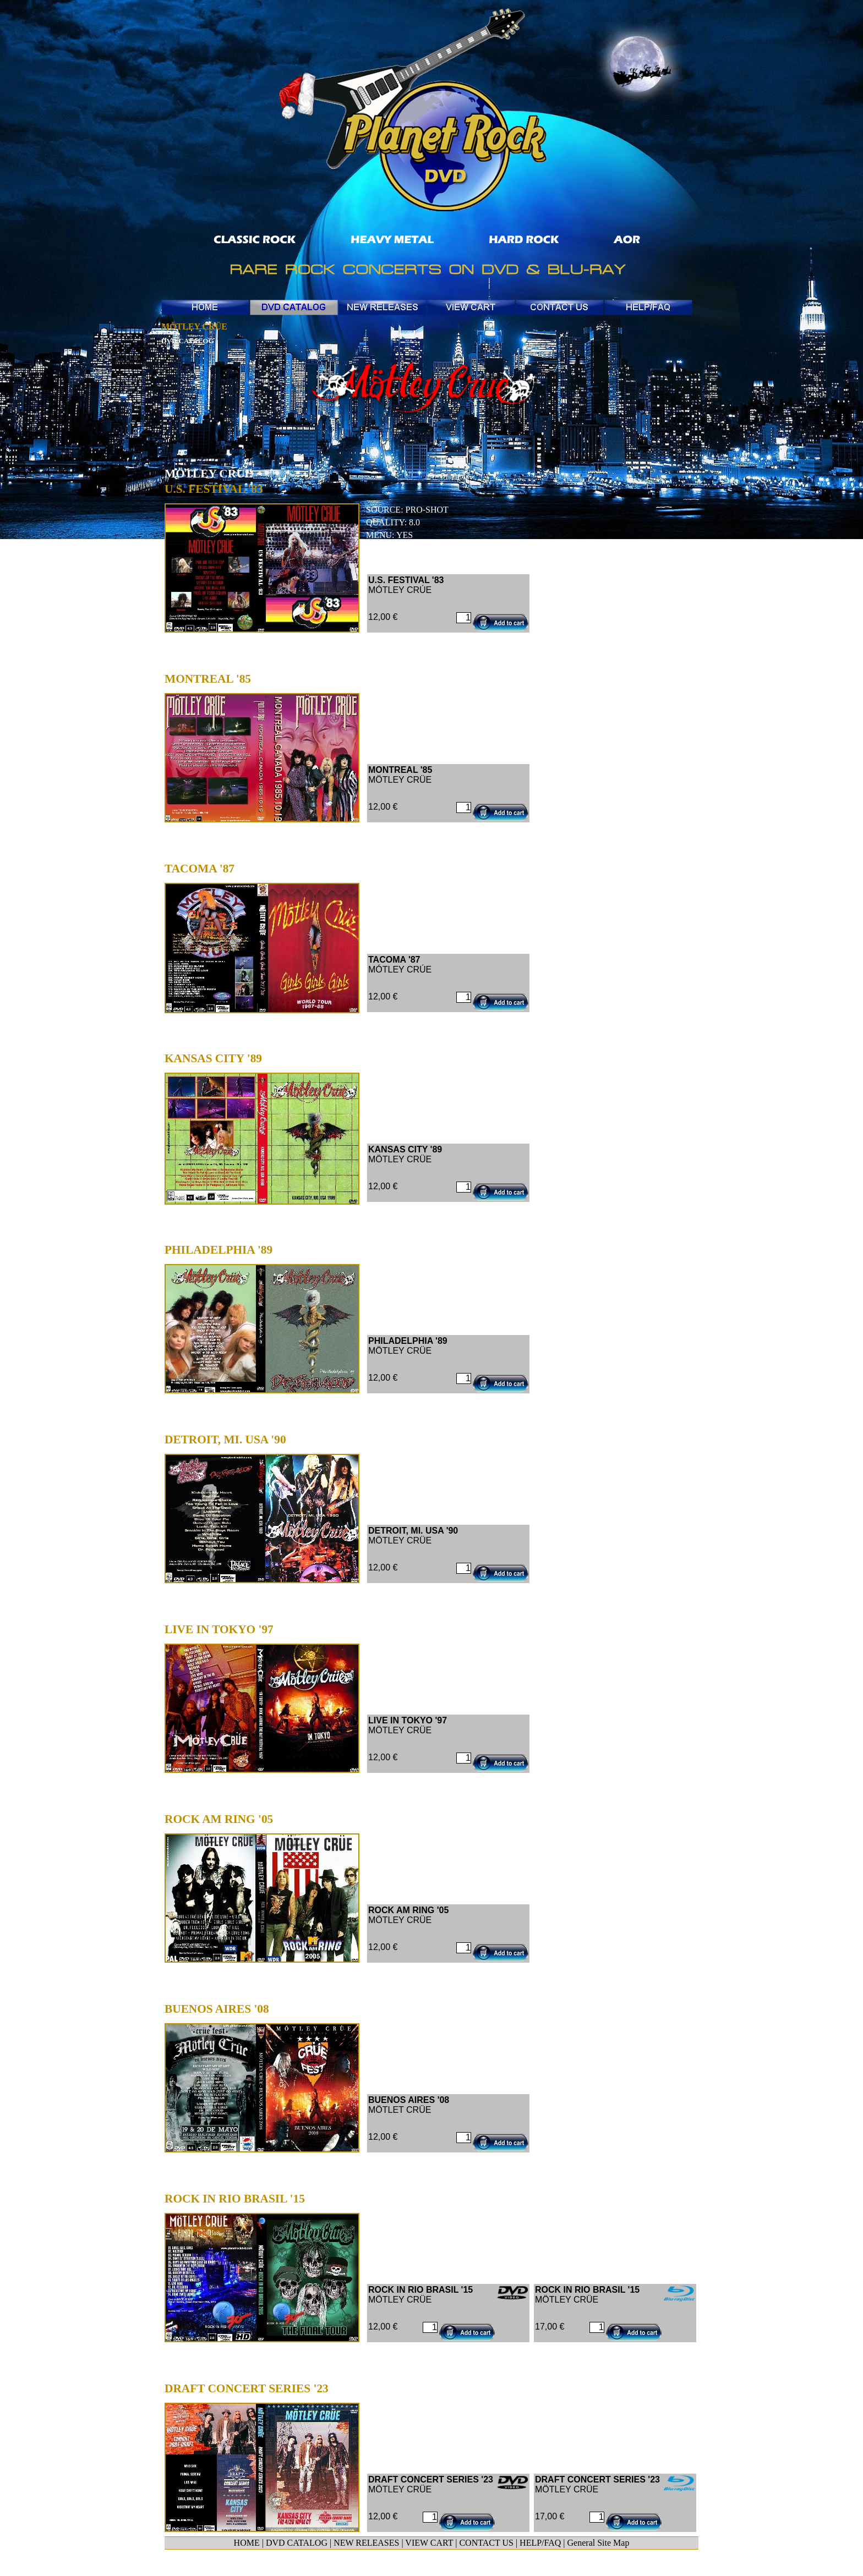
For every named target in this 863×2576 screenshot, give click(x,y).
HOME (247, 2542)
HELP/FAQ (540, 2542)
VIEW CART (429, 2542)
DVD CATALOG (296, 2542)
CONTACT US (486, 2542)
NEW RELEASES (366, 2542)
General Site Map (598, 2542)
